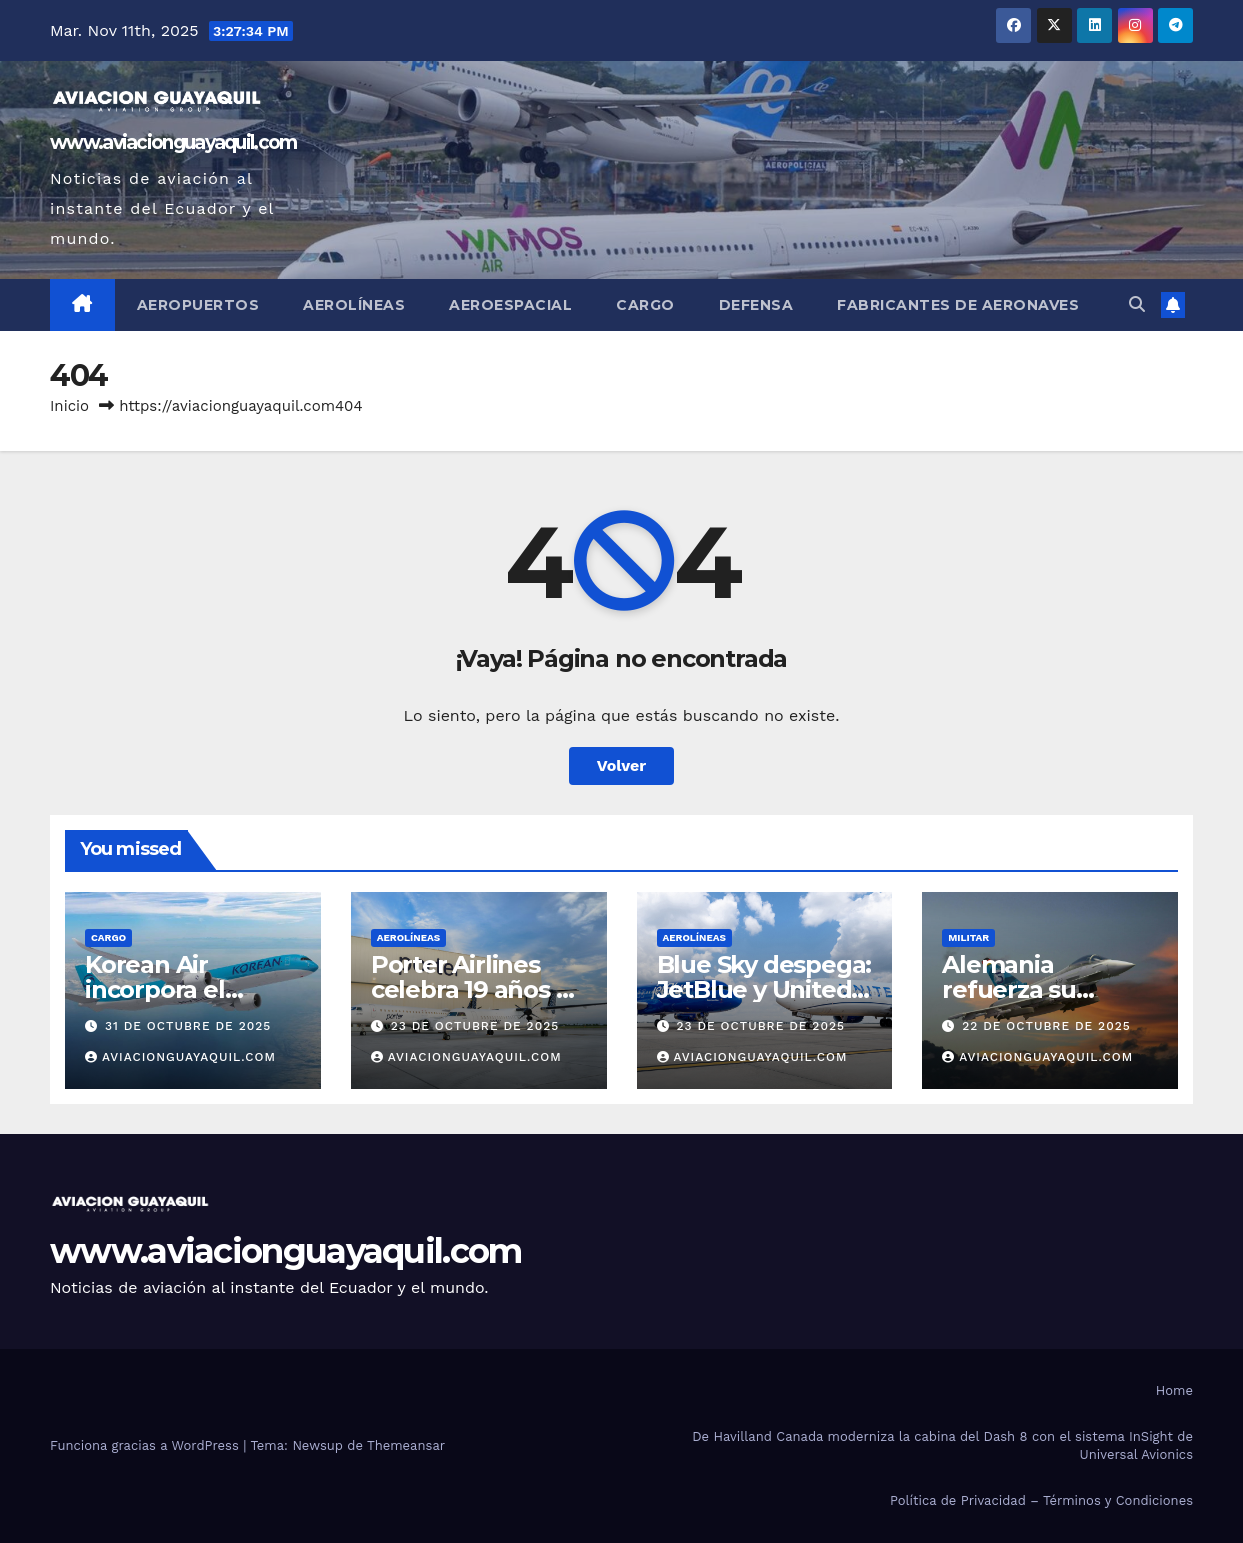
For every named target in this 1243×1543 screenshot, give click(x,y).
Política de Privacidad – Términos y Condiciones (1041, 1500)
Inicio (69, 406)
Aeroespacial (510, 305)
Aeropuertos (198, 305)
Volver (622, 765)
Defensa (756, 305)
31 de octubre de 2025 (188, 1026)
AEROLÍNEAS (408, 937)
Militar (968, 937)
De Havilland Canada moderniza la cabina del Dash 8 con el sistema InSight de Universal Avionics (942, 1445)
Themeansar (406, 1445)
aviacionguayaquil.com (180, 1057)
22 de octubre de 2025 (1046, 1026)
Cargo (645, 305)
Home (1174, 1390)
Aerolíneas (354, 305)
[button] (1137, 304)
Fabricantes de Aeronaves (958, 305)
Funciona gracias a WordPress (146, 1445)
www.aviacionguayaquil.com (173, 142)
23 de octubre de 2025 (475, 1026)
